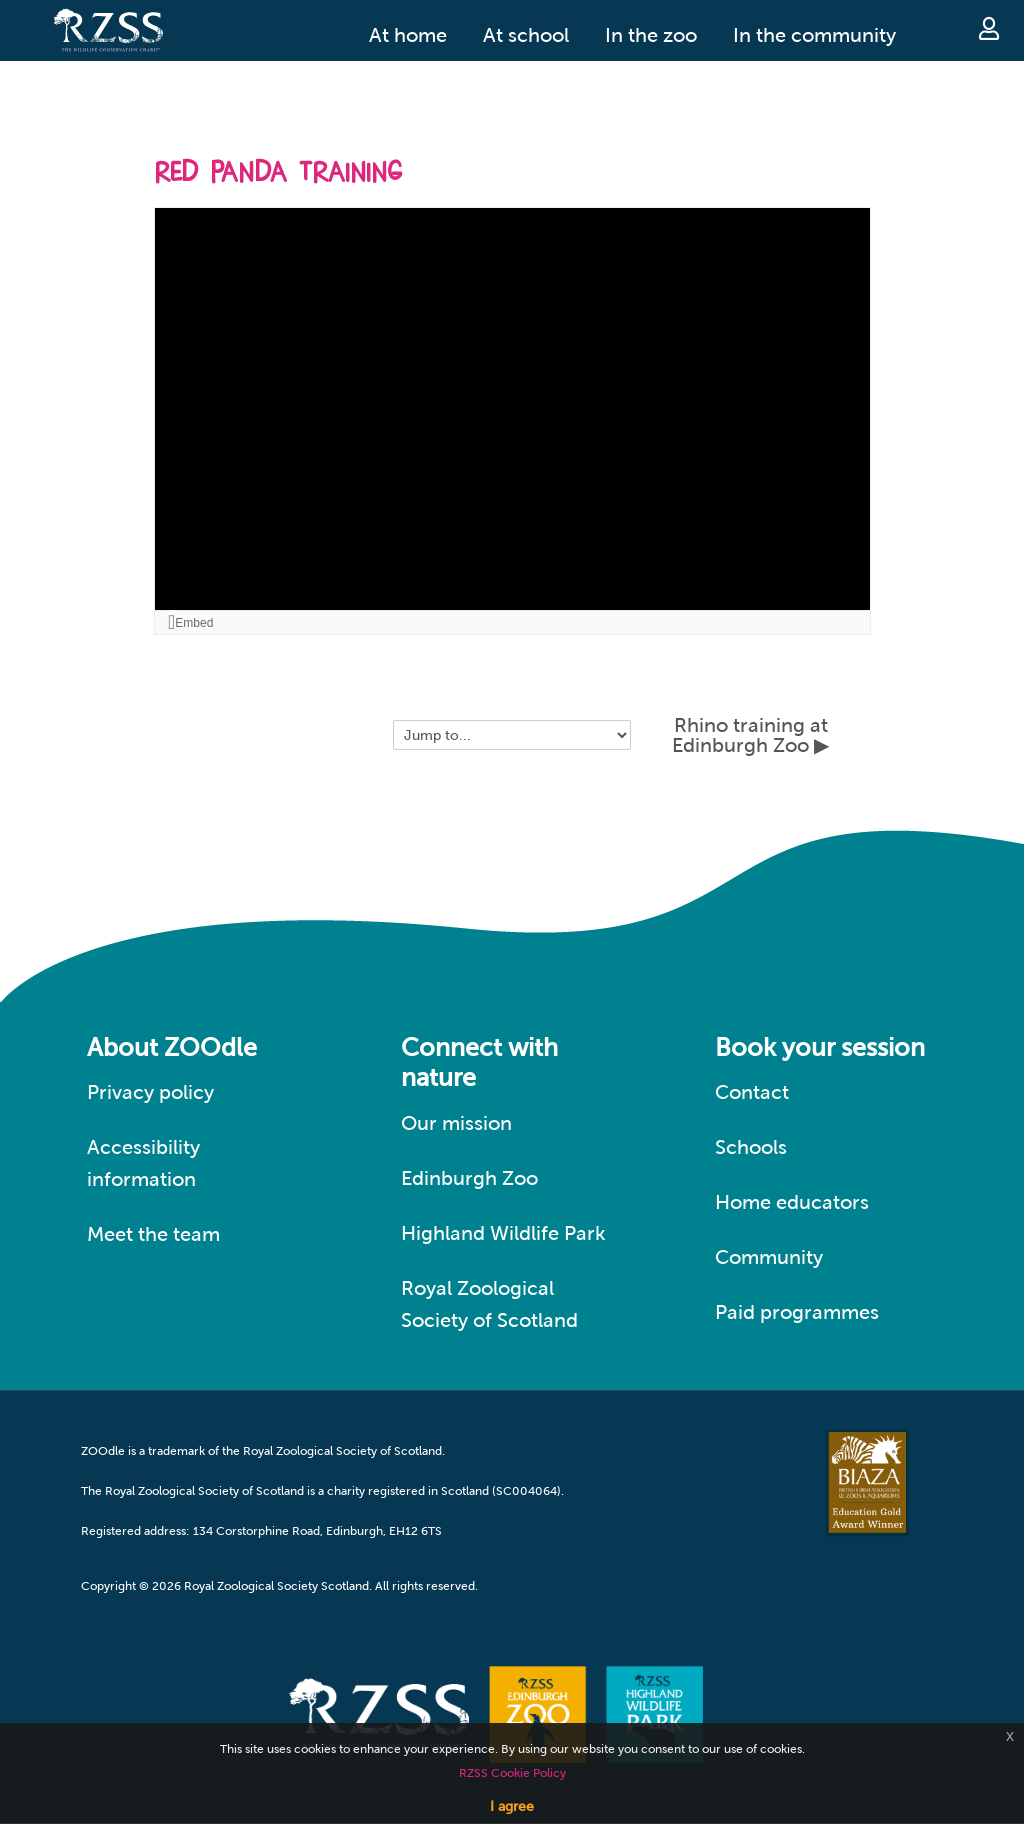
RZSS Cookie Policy (512, 1773)
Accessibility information (143, 1163)
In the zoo (651, 35)
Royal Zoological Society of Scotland (489, 1304)
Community (769, 1257)
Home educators (792, 1202)
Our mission (456, 1123)
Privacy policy (150, 1092)
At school (526, 35)
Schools (751, 1147)
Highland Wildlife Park (503, 1233)
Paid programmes (797, 1312)
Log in (989, 28)
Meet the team (153, 1234)
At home (408, 35)
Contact (752, 1092)
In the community (814, 35)
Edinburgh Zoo (469, 1178)
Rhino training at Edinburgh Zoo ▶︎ (750, 735)
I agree (512, 1806)
